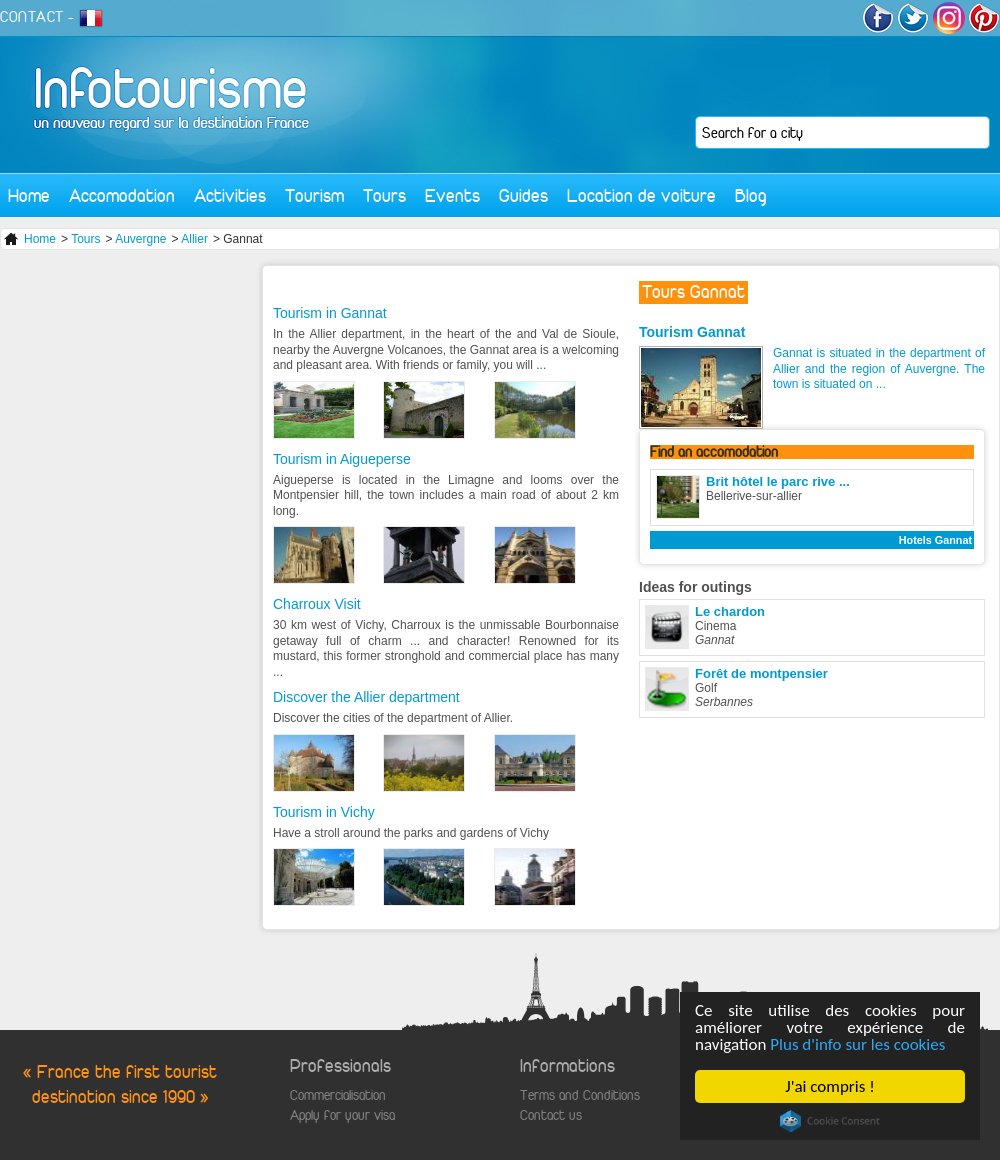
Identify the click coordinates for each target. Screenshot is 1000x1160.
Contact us (551, 1115)
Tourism (314, 195)
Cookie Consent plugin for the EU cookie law (830, 1121)
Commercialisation (338, 1095)
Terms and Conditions (580, 1095)
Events (452, 195)
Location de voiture (641, 195)
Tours (384, 195)
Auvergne (140, 239)
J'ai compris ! (829, 1086)
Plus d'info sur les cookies (857, 1044)
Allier (194, 239)
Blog (751, 195)
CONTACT (32, 17)
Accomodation (122, 195)
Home (29, 195)
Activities (230, 195)
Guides (523, 195)
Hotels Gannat (935, 540)
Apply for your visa (342, 1115)
